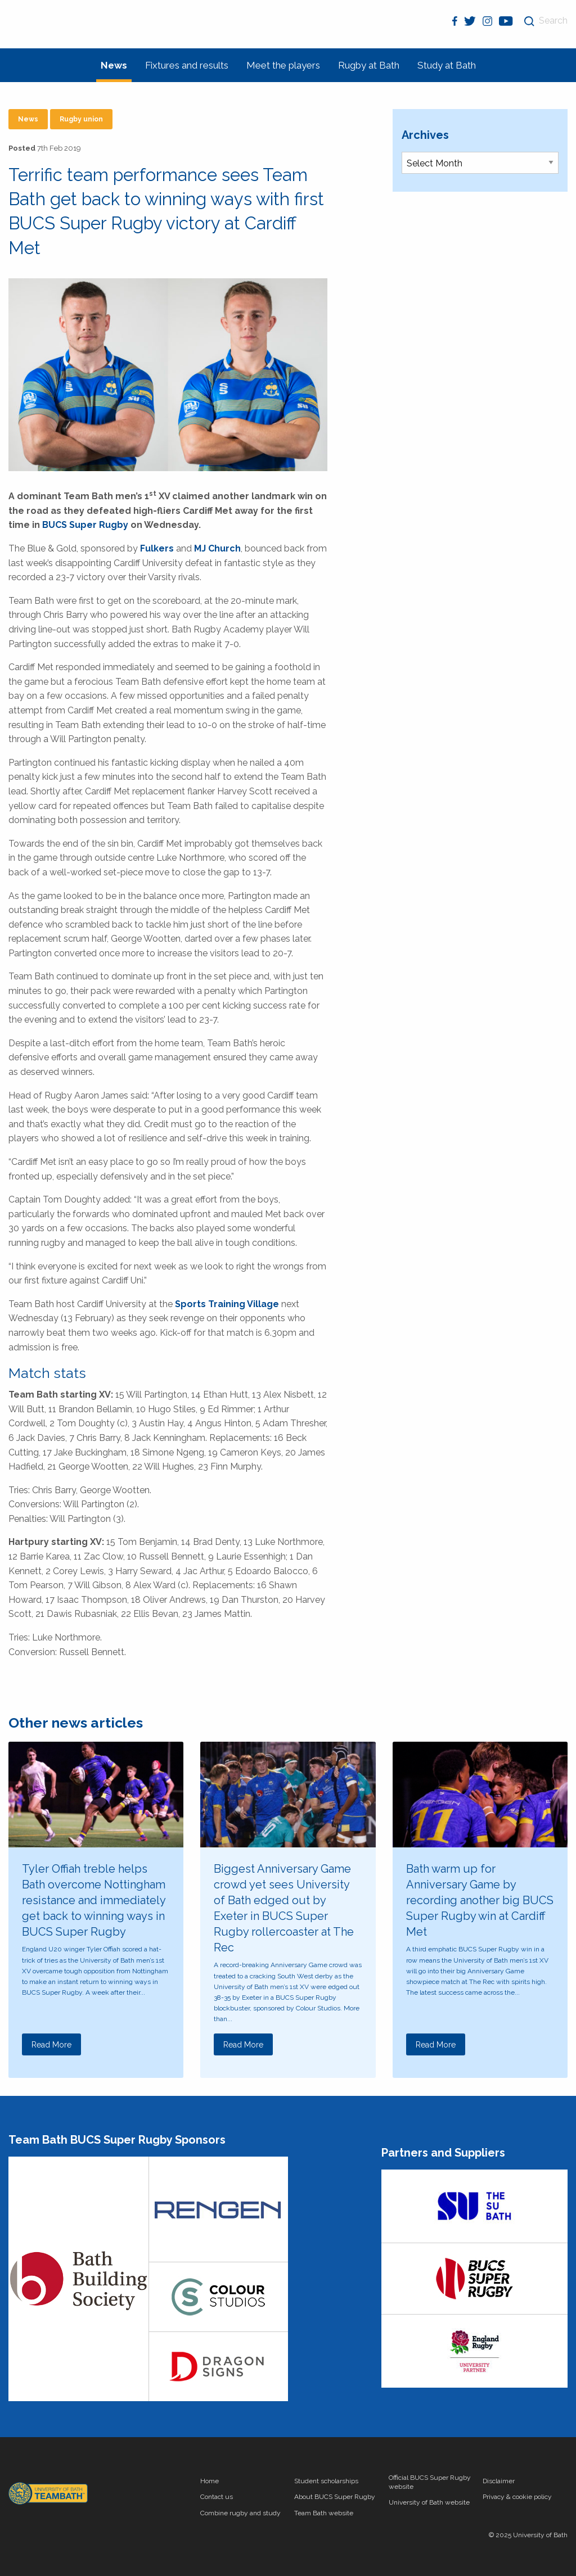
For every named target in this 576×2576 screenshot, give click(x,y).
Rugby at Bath (368, 65)
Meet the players (283, 65)
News (114, 65)
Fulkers (157, 548)
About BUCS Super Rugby (334, 2497)
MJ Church (217, 548)
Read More (51, 2044)
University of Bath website (429, 2502)
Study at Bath (446, 65)
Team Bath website (323, 2513)
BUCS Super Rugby (85, 524)
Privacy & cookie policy (517, 2497)
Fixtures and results (186, 65)
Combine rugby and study (240, 2513)
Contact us (216, 2497)
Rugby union (81, 119)
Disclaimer (499, 2481)
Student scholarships (326, 2481)
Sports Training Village (227, 1304)
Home (209, 2481)
